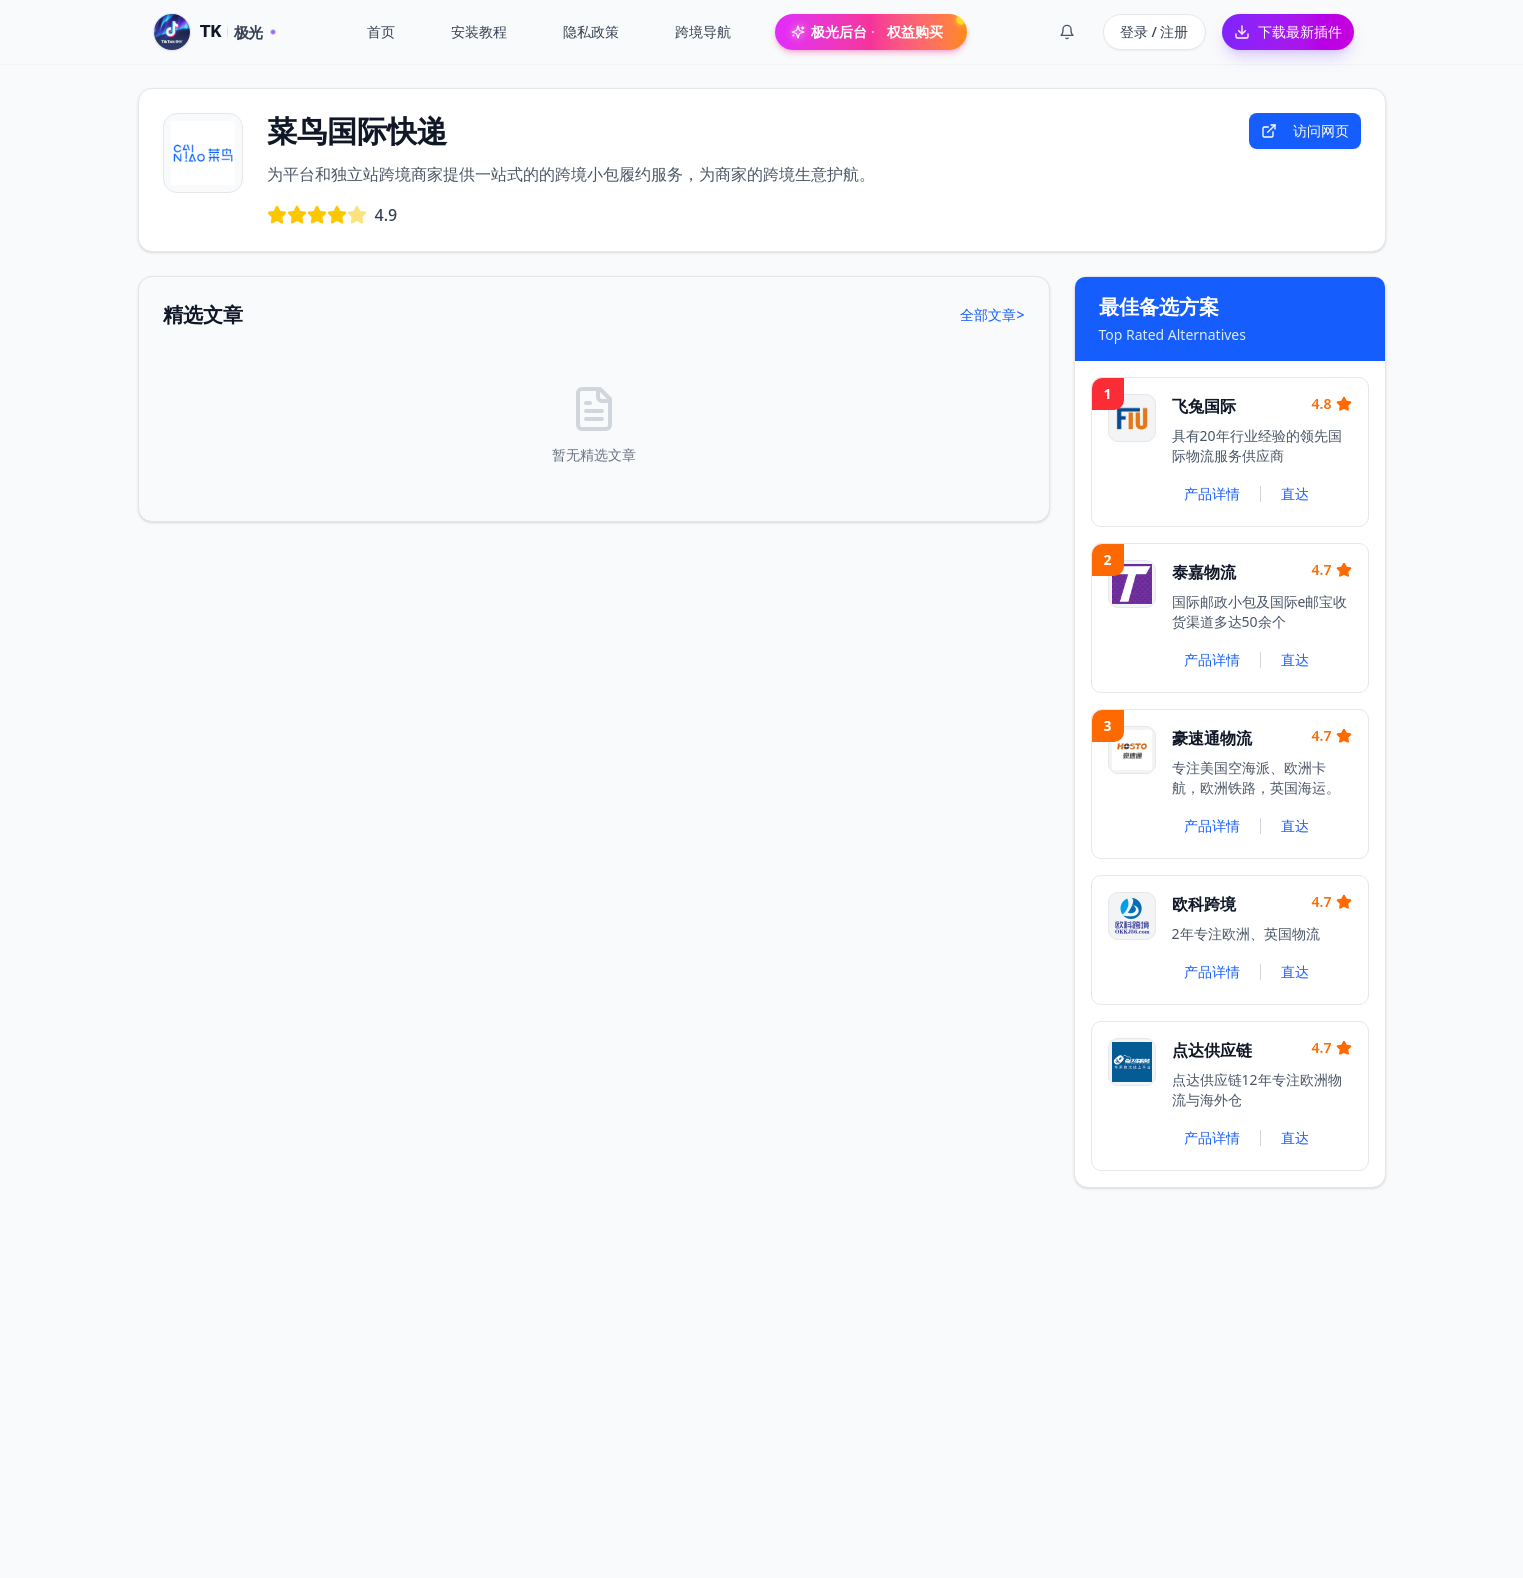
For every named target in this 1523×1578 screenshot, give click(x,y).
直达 (1295, 493)
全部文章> (992, 314)
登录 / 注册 (1154, 31)
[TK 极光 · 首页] (215, 32)
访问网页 (1305, 130)
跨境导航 (703, 31)
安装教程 (479, 31)
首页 (381, 31)
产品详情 (1212, 493)
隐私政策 (591, 31)
